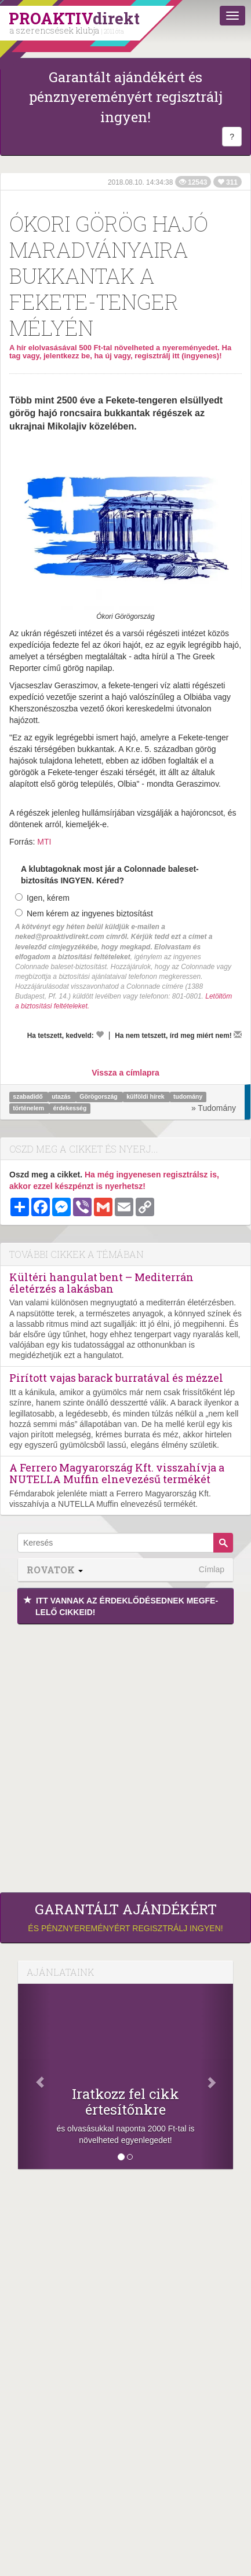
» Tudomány (213, 1108)
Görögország (99, 1096)
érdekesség (70, 1108)
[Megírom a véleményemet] (238, 1034)
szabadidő (28, 1096)
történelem (29, 1108)
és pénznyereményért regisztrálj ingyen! (125, 1917)
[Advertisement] (125, 1755)
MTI (44, 841)
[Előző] (34, 2076)
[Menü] (232, 15)
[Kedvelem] (100, 1034)
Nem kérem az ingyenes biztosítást (84, 913)
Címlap (211, 1569)
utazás (62, 1096)
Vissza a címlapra (125, 1072)
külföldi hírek (146, 1096)
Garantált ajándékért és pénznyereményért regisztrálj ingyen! (126, 97)
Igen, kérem (42, 897)
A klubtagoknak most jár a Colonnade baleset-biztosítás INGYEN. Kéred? (110, 874)
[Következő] (217, 2076)
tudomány (187, 1096)
